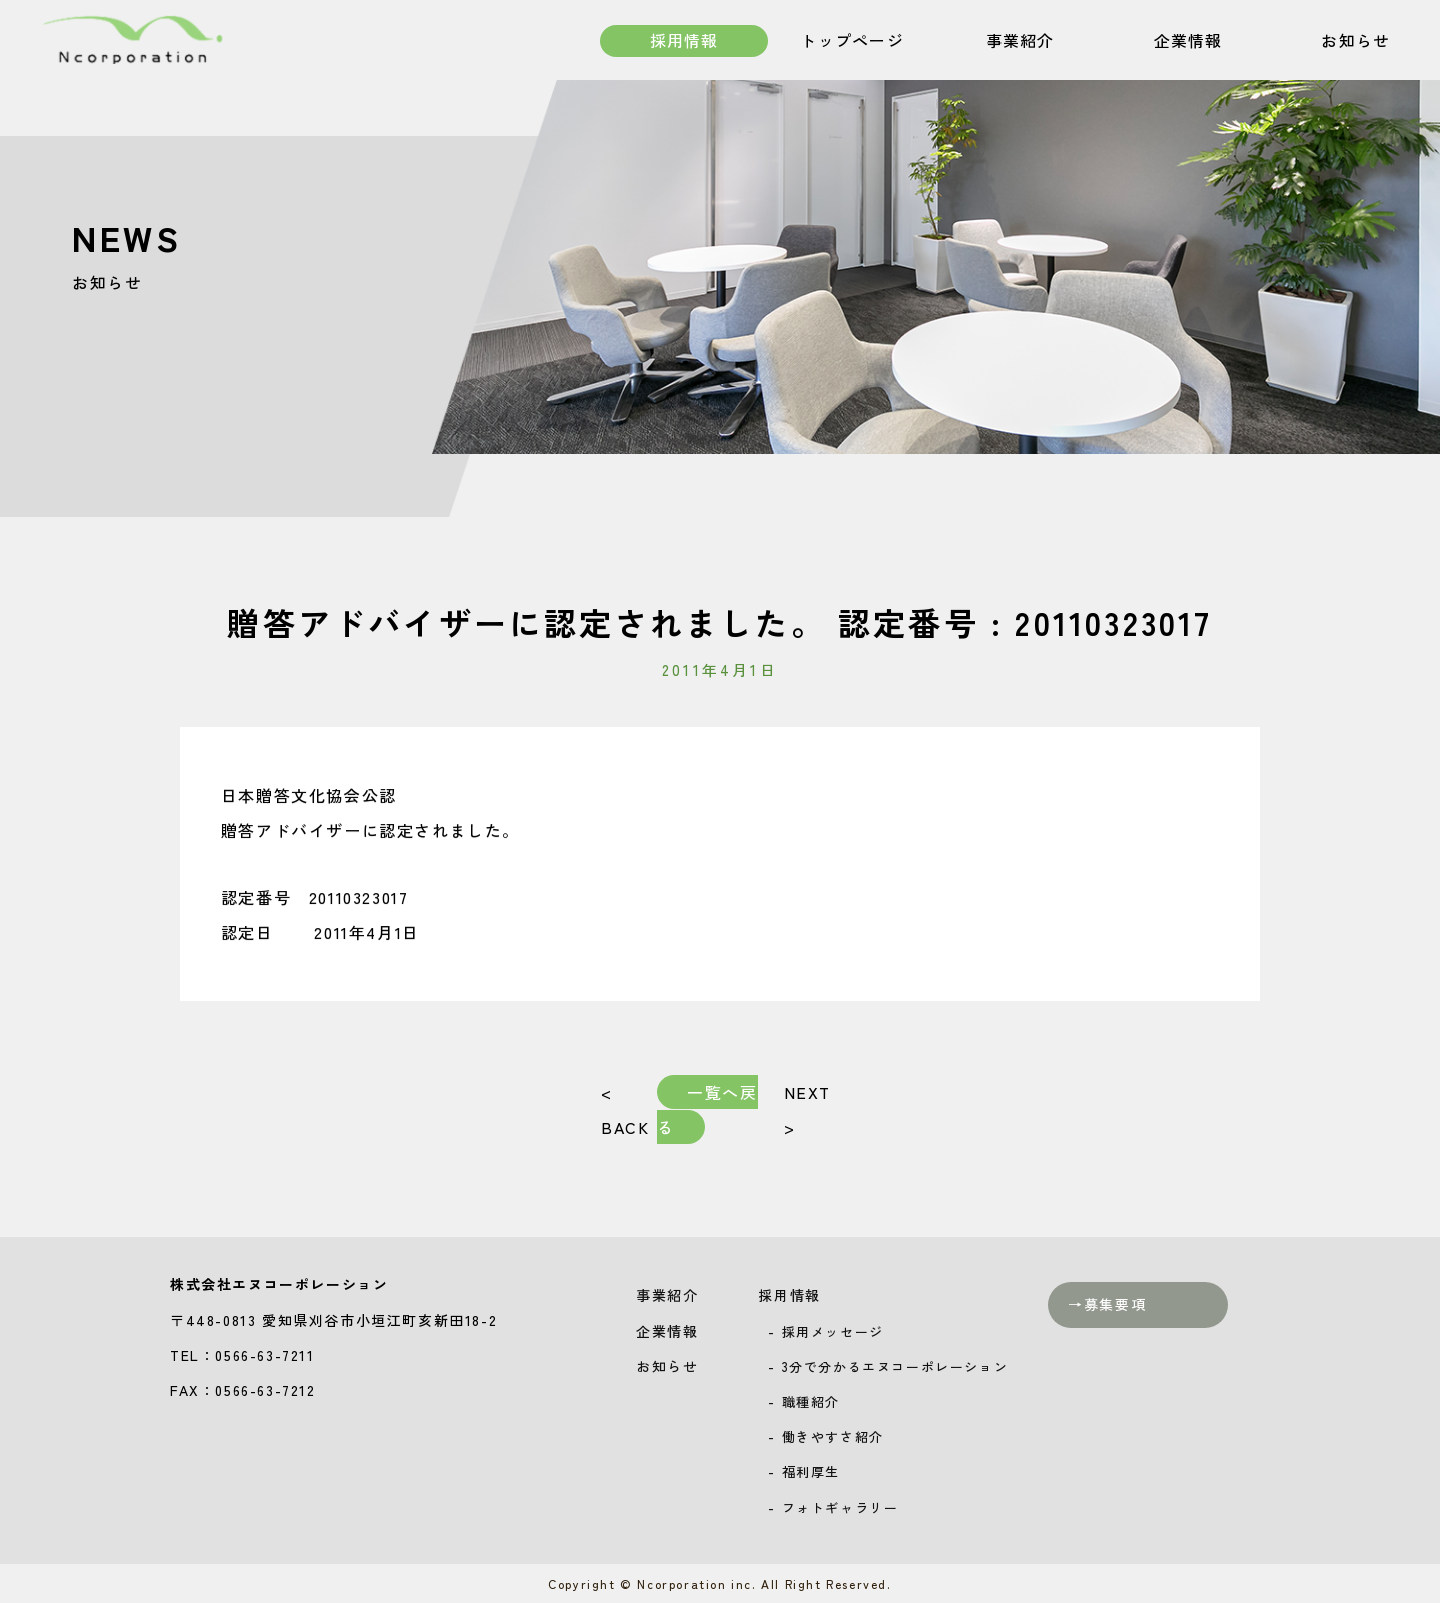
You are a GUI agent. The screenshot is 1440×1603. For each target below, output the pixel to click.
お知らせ (1356, 42)
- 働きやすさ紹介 (825, 1436)
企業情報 (1188, 42)
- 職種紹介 (804, 1401)
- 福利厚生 (804, 1471)
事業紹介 (1020, 42)
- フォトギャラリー (833, 1507)
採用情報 (684, 42)
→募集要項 (1107, 1304)
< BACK (625, 1109)
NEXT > (807, 1109)
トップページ (852, 42)
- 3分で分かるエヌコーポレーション (888, 1366)
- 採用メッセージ (825, 1331)
